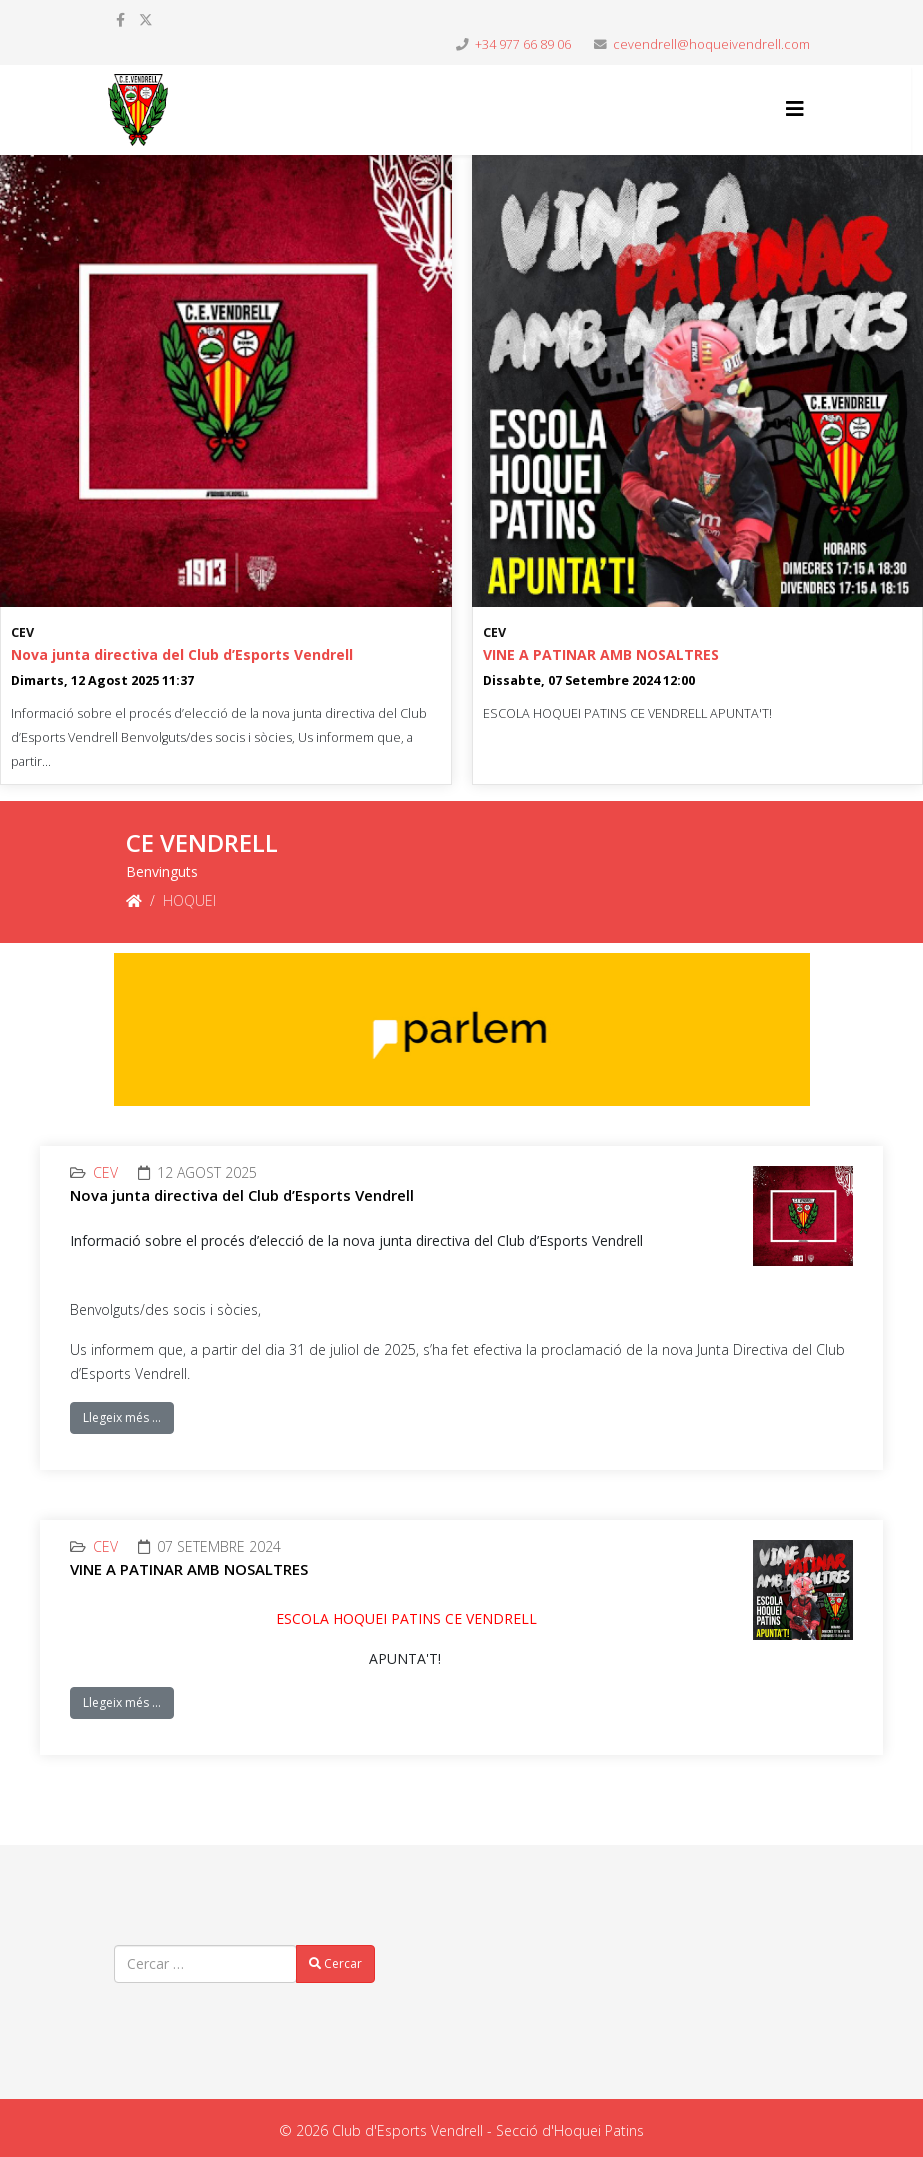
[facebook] (120, 19)
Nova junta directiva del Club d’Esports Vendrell (182, 654)
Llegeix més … (122, 1417)
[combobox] (205, 1964)
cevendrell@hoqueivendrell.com (711, 44)
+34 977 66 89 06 (523, 44)
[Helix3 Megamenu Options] (795, 108)
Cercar (335, 1963)
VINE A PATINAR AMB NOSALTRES (601, 654)
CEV (22, 632)
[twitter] (146, 19)
